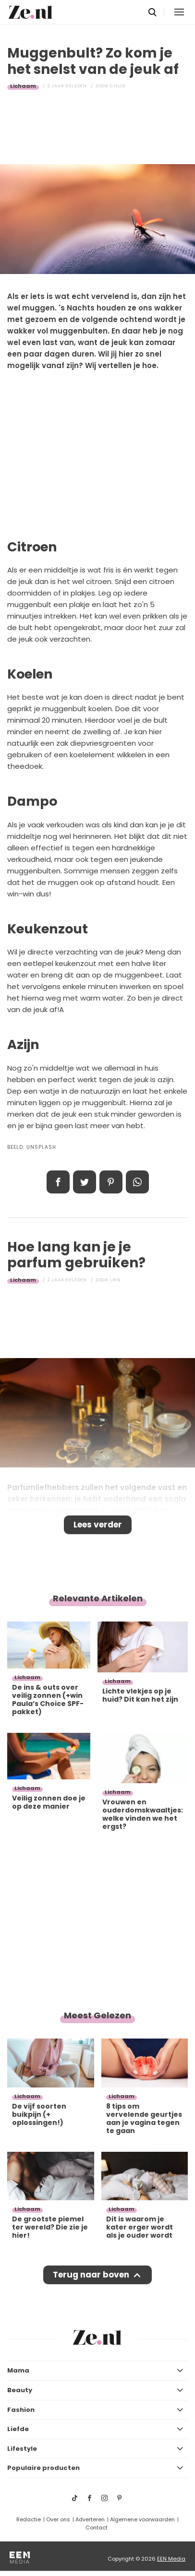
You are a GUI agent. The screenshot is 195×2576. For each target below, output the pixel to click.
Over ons (58, 2519)
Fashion (21, 2409)
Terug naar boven (91, 2274)
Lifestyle (22, 2448)
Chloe (118, 86)
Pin (110, 1181)
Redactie (28, 2519)
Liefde (18, 2428)
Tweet (84, 1181)
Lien (115, 1280)
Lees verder (97, 1524)
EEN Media (171, 2559)
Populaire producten (43, 2467)
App (137, 1181)
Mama (18, 2370)
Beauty (19, 2390)
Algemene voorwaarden (142, 2519)
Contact (96, 2527)
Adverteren (90, 2519)
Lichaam (23, 86)
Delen (58, 1181)
